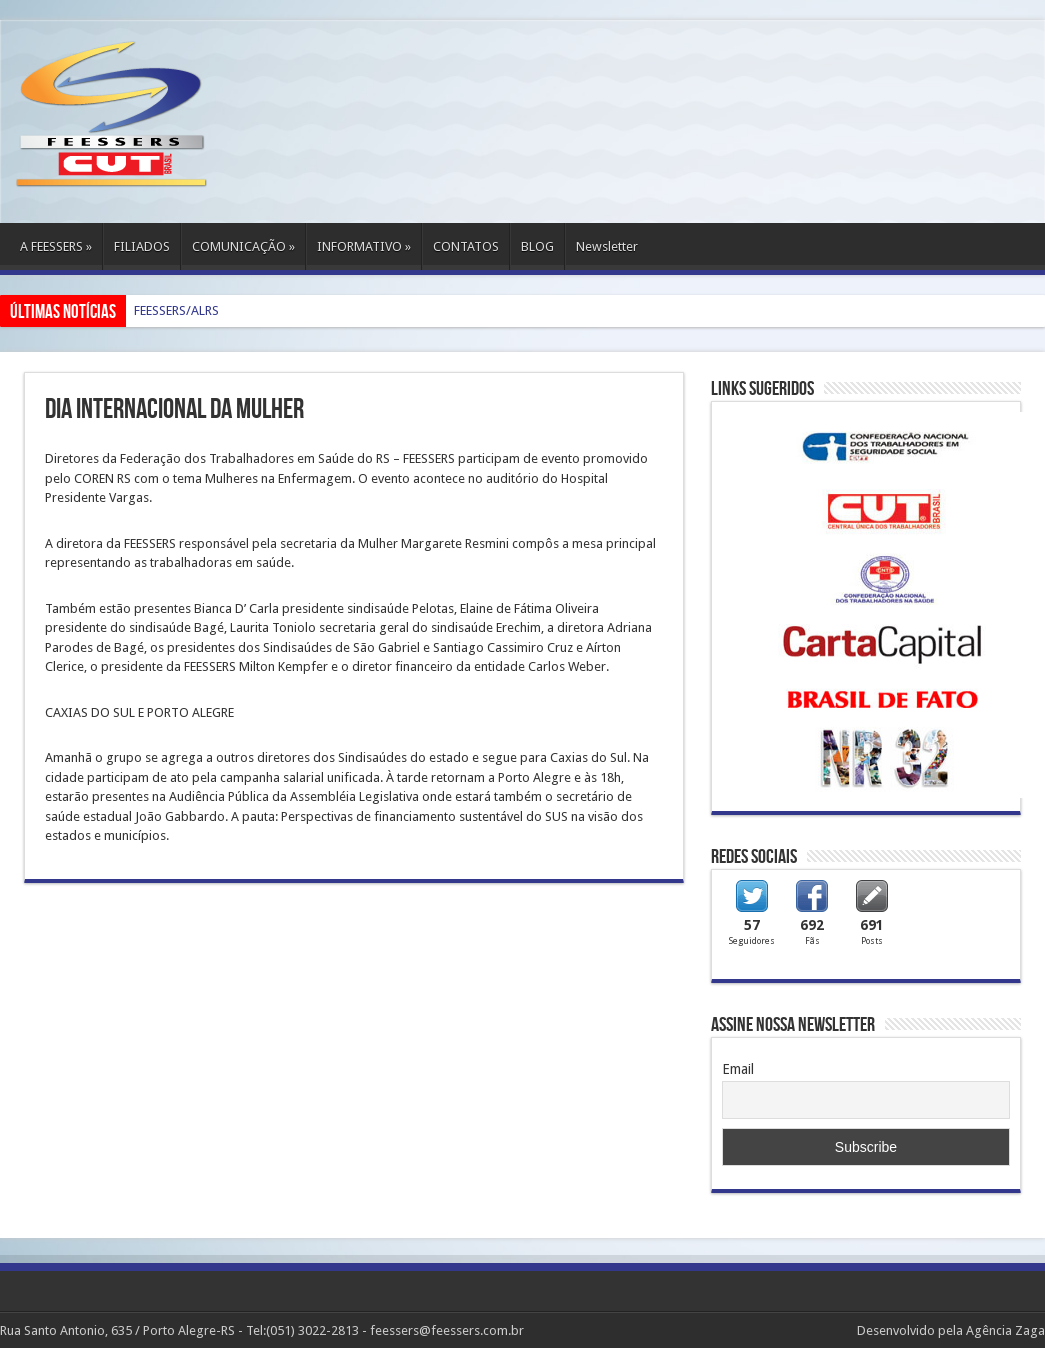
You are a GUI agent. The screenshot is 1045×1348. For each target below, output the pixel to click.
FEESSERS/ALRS (176, 310)
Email (738, 1069)
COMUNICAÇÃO (243, 246)
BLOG (537, 246)
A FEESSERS (56, 246)
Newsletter (607, 246)
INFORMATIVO (364, 246)
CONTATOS (466, 246)
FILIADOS (142, 246)
